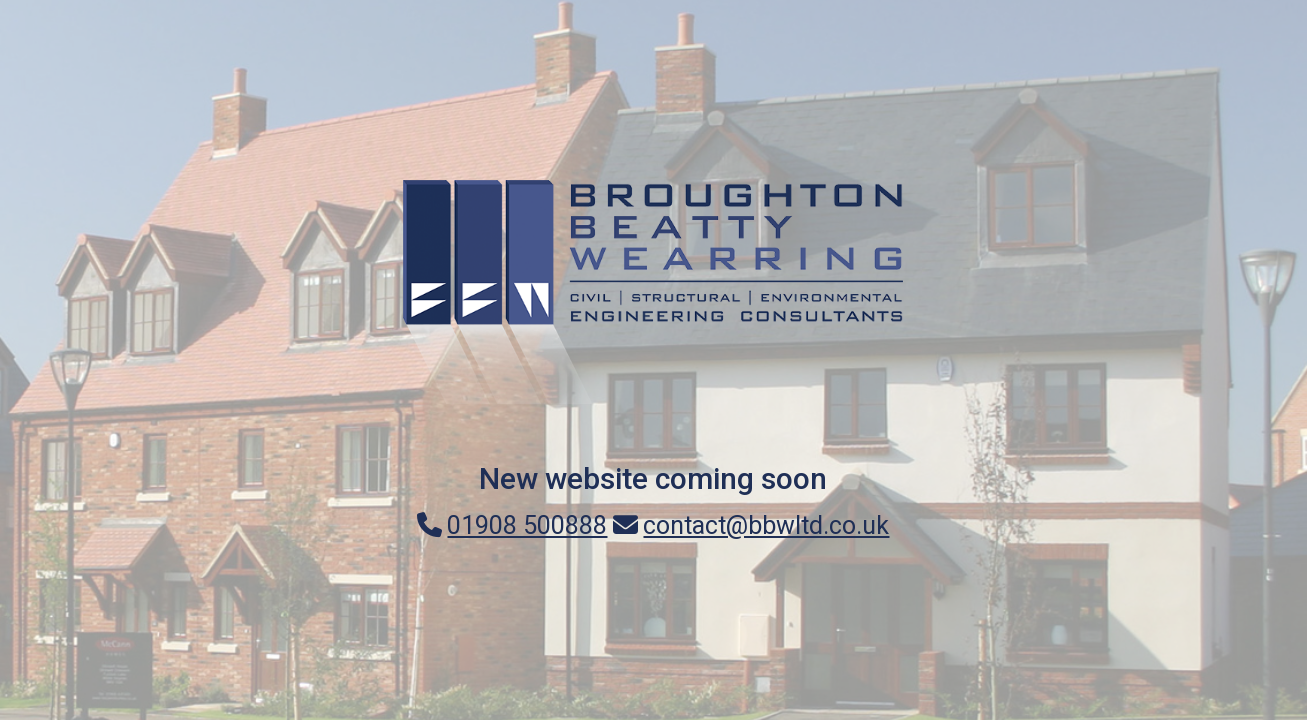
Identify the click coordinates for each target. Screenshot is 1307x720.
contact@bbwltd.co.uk (751, 525)
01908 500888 (512, 525)
